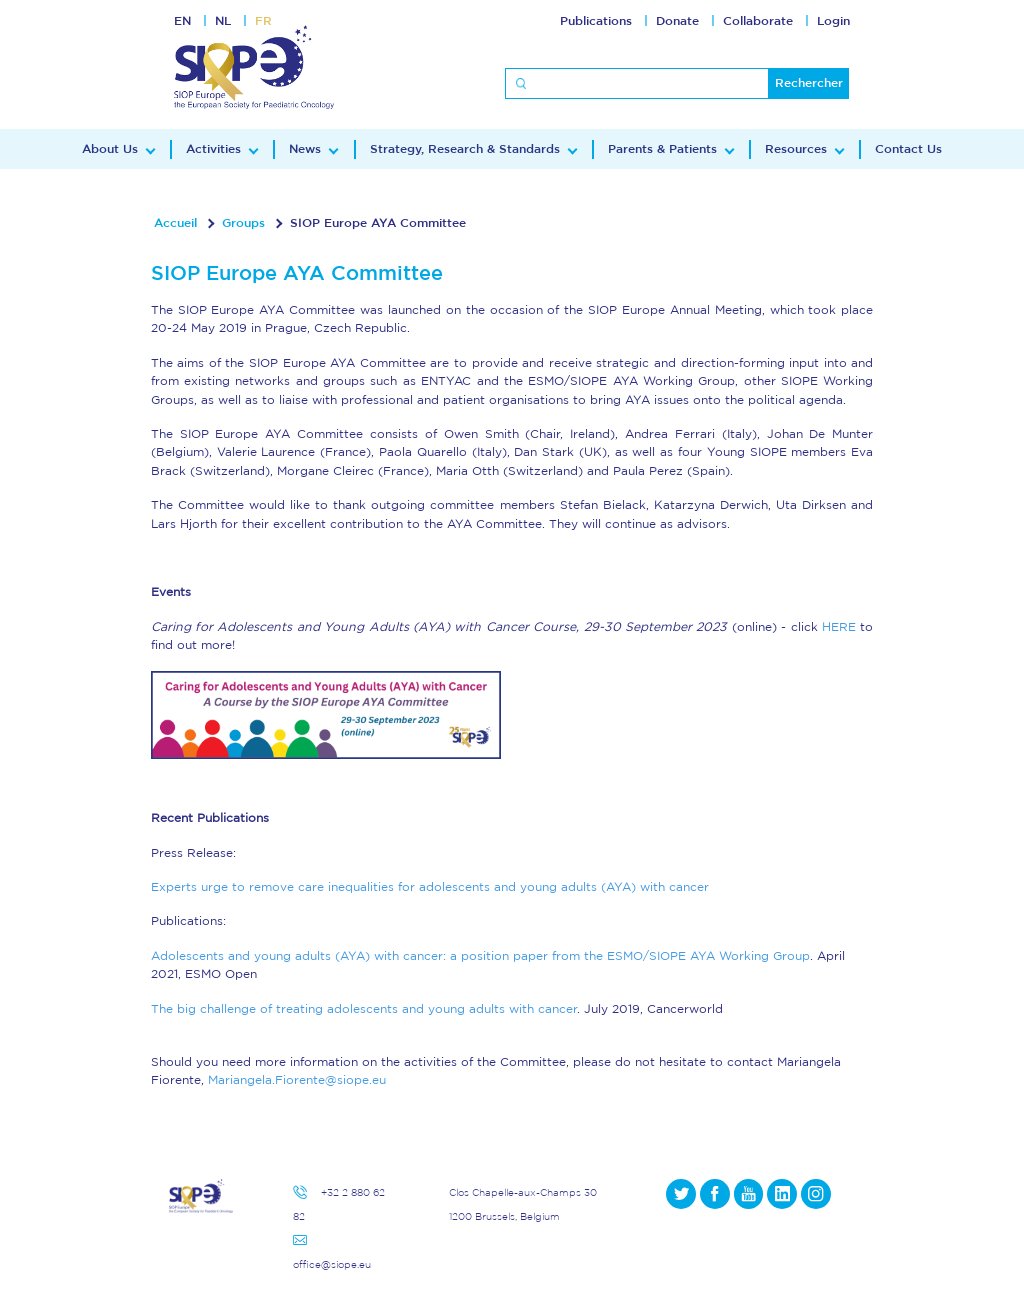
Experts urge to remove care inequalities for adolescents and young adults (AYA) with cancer (430, 887)
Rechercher (809, 83)
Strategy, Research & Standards (465, 149)
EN (182, 21)
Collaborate (758, 21)
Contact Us (908, 149)
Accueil (175, 223)
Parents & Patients (662, 149)
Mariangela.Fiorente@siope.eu (297, 1080)
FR (263, 21)
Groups (243, 223)
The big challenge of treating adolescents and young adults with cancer (364, 1009)
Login (833, 21)
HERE (839, 627)
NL (223, 21)
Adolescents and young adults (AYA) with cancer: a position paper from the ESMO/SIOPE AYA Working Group (480, 956)
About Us (110, 149)
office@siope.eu (332, 1264)
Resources (796, 149)
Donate (677, 21)
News (305, 149)
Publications (596, 21)
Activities (213, 149)
